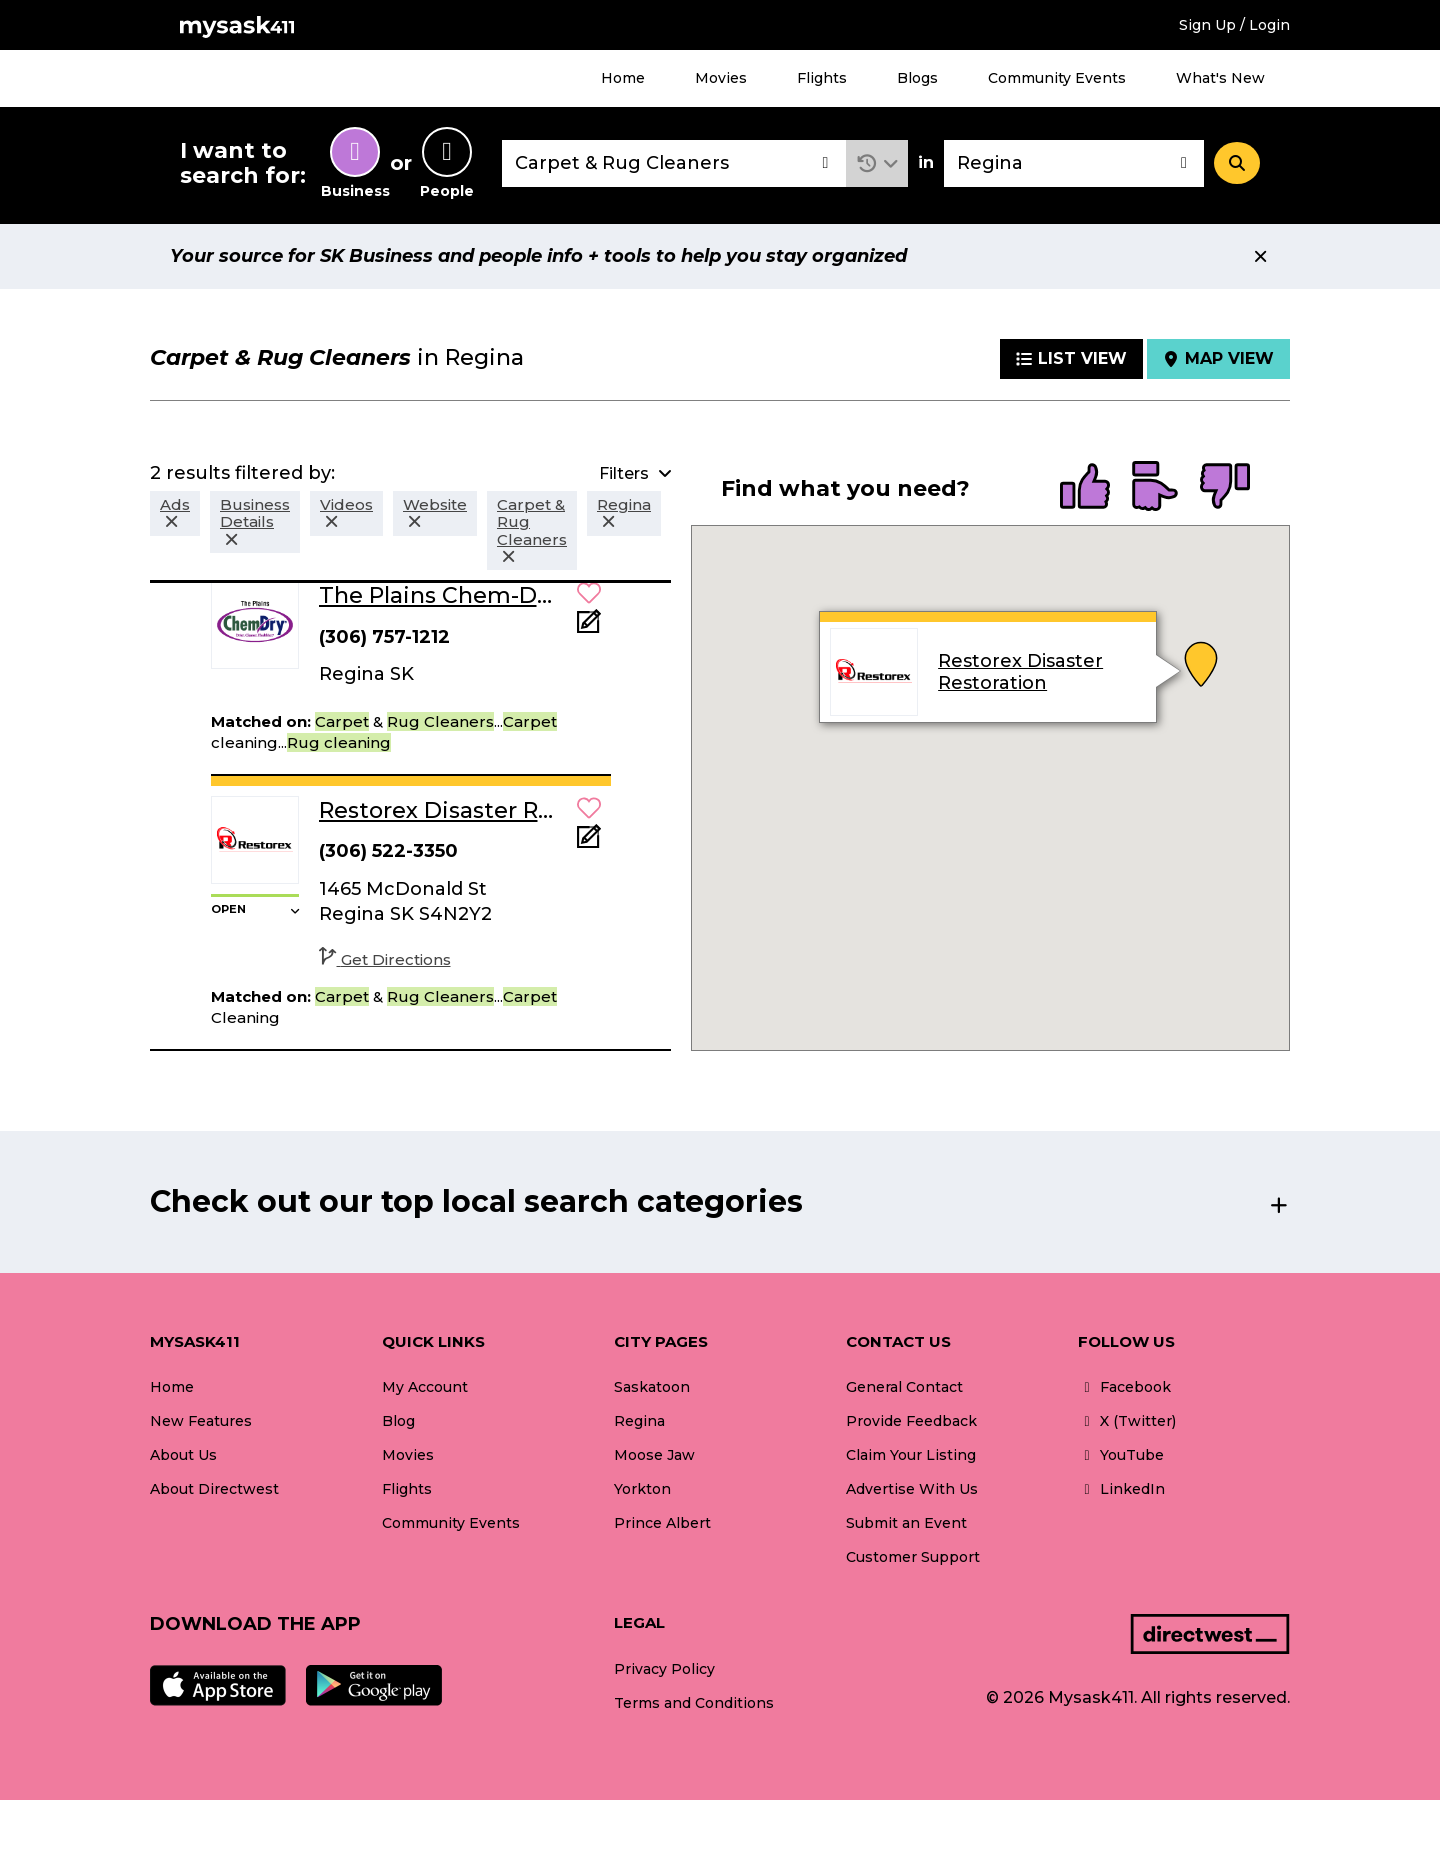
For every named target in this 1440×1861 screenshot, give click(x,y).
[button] (877, 163)
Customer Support (913, 1557)
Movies (721, 78)
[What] (674, 163)
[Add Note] (589, 627)
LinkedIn (1121, 1489)
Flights (822, 78)
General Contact (904, 1387)
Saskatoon (652, 1387)
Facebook (1124, 1387)
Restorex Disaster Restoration (1020, 672)
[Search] (1237, 163)
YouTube (1121, 1455)
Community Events (1057, 78)
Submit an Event (906, 1523)
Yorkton (642, 1489)
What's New (1220, 78)
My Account (425, 1387)
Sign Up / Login (1234, 25)
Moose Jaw (654, 1455)
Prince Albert (662, 1523)
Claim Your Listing (911, 1455)
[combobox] (674, 163)
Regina (639, 1421)
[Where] (1074, 163)
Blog (398, 1421)
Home (623, 78)
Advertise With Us (912, 1489)
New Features (201, 1421)
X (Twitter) (1127, 1421)
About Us (183, 1455)
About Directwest (214, 1489)
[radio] (1085, 488)
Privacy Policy (664, 1669)
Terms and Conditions (694, 1703)
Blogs (917, 78)
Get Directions (385, 959)
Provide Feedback (911, 1421)
